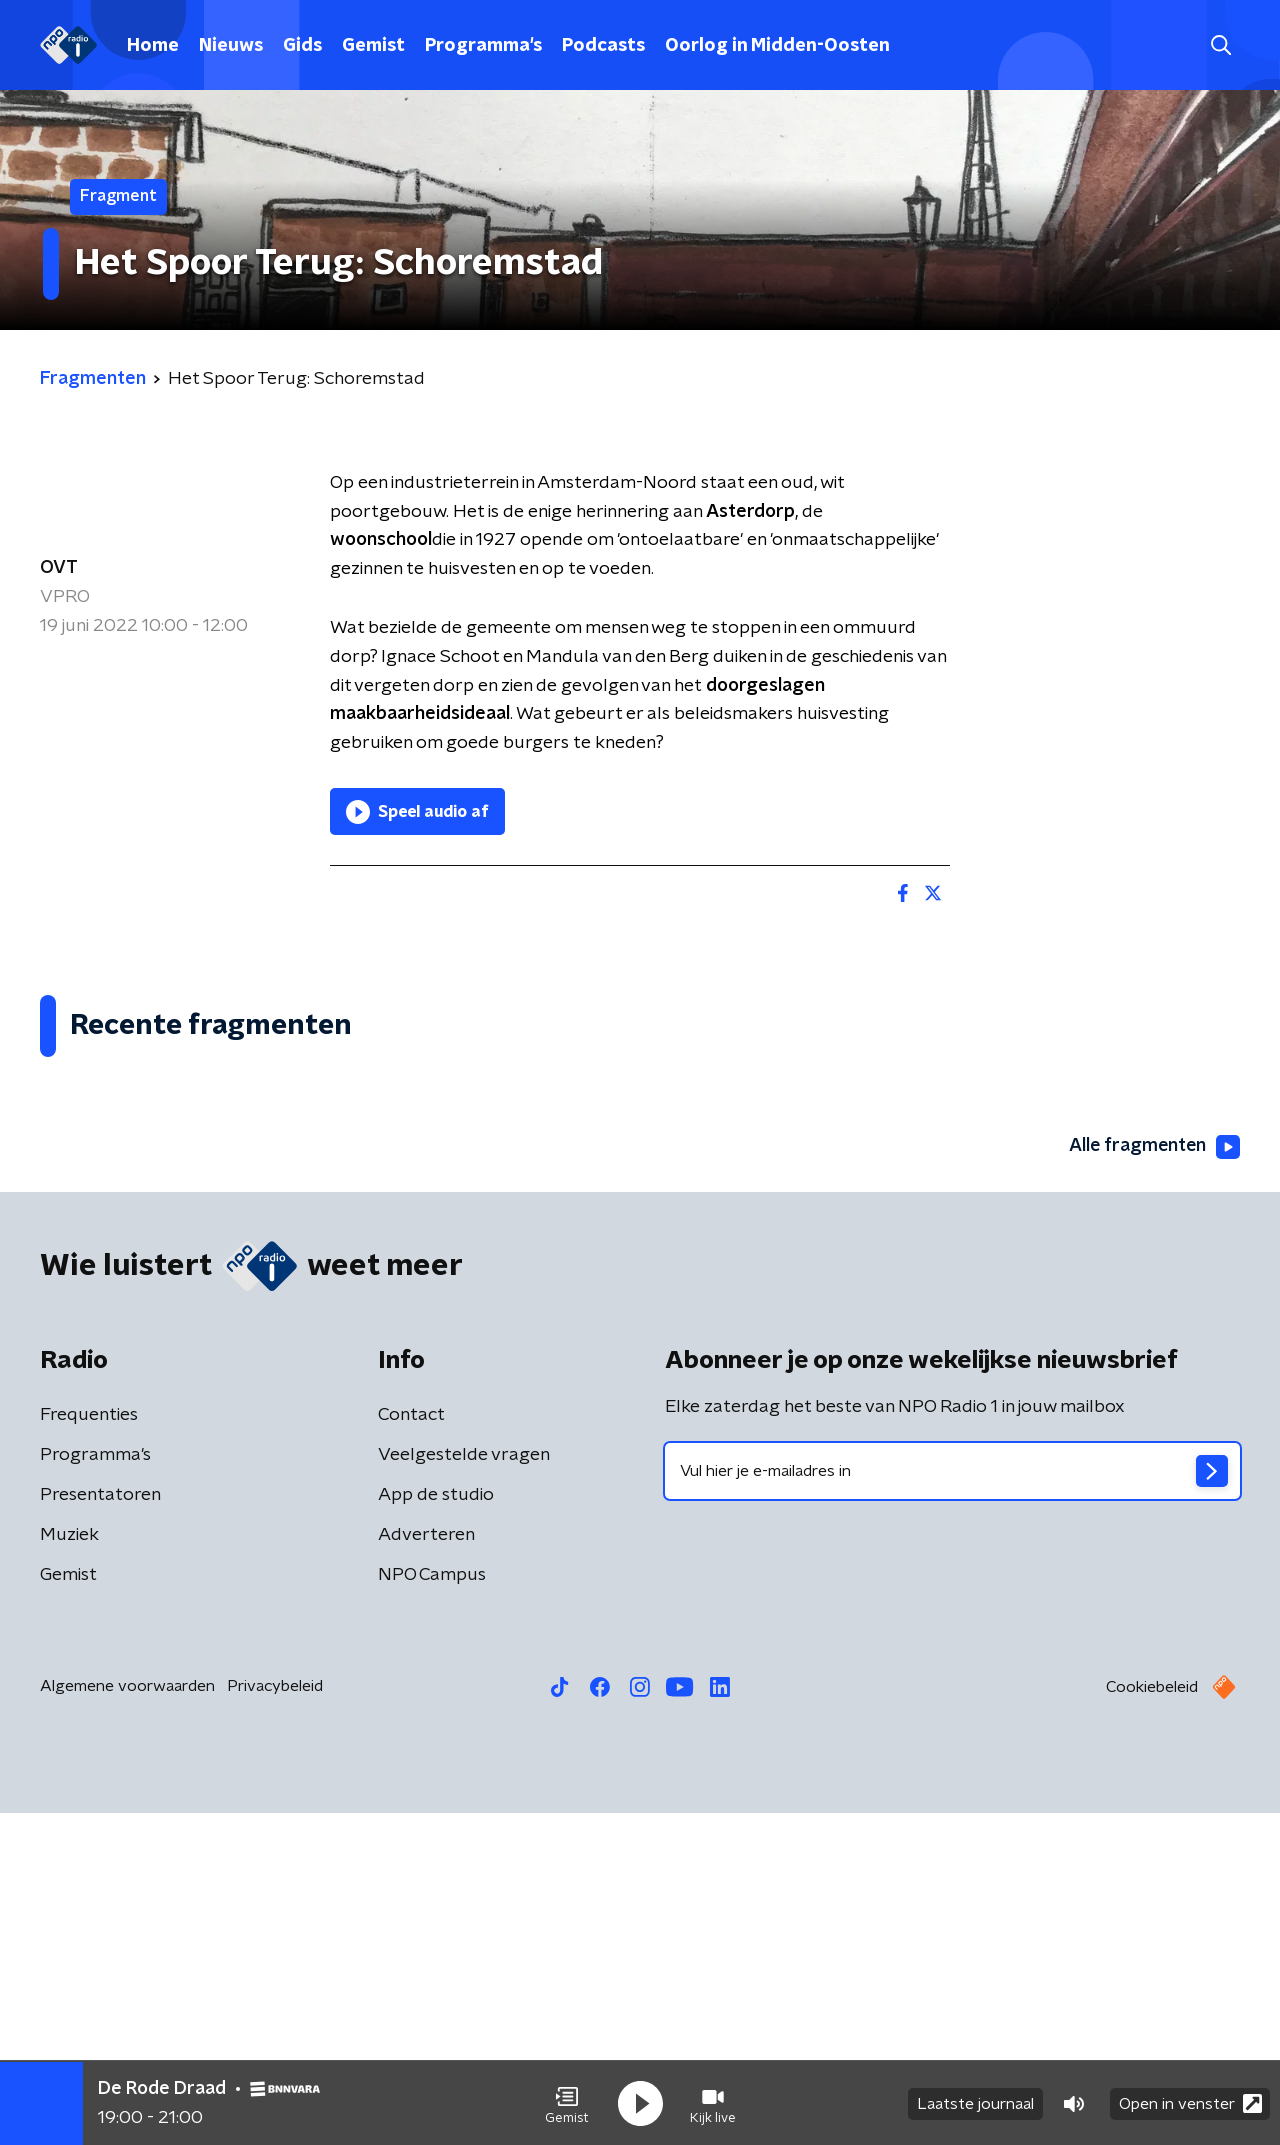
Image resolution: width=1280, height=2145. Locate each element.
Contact (411, 1747)
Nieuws (231, 46)
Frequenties (89, 1747)
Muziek (69, 1867)
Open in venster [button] (1190, 2102)
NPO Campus (432, 1907)
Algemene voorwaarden (127, 2018)
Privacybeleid (275, 2018)
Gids (302, 46)
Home (153, 46)
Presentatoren (100, 1827)
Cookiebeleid (1152, 2019)
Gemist (373, 46)
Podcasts (603, 46)
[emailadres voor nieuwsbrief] (952, 1803)
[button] (567, 2103)
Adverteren (426, 1867)
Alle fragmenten (1153, 1479)
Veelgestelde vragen (464, 1787)
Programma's (483, 46)
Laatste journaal (975, 2103)
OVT (59, 568)
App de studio (436, 1827)
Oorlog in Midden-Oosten (777, 46)
